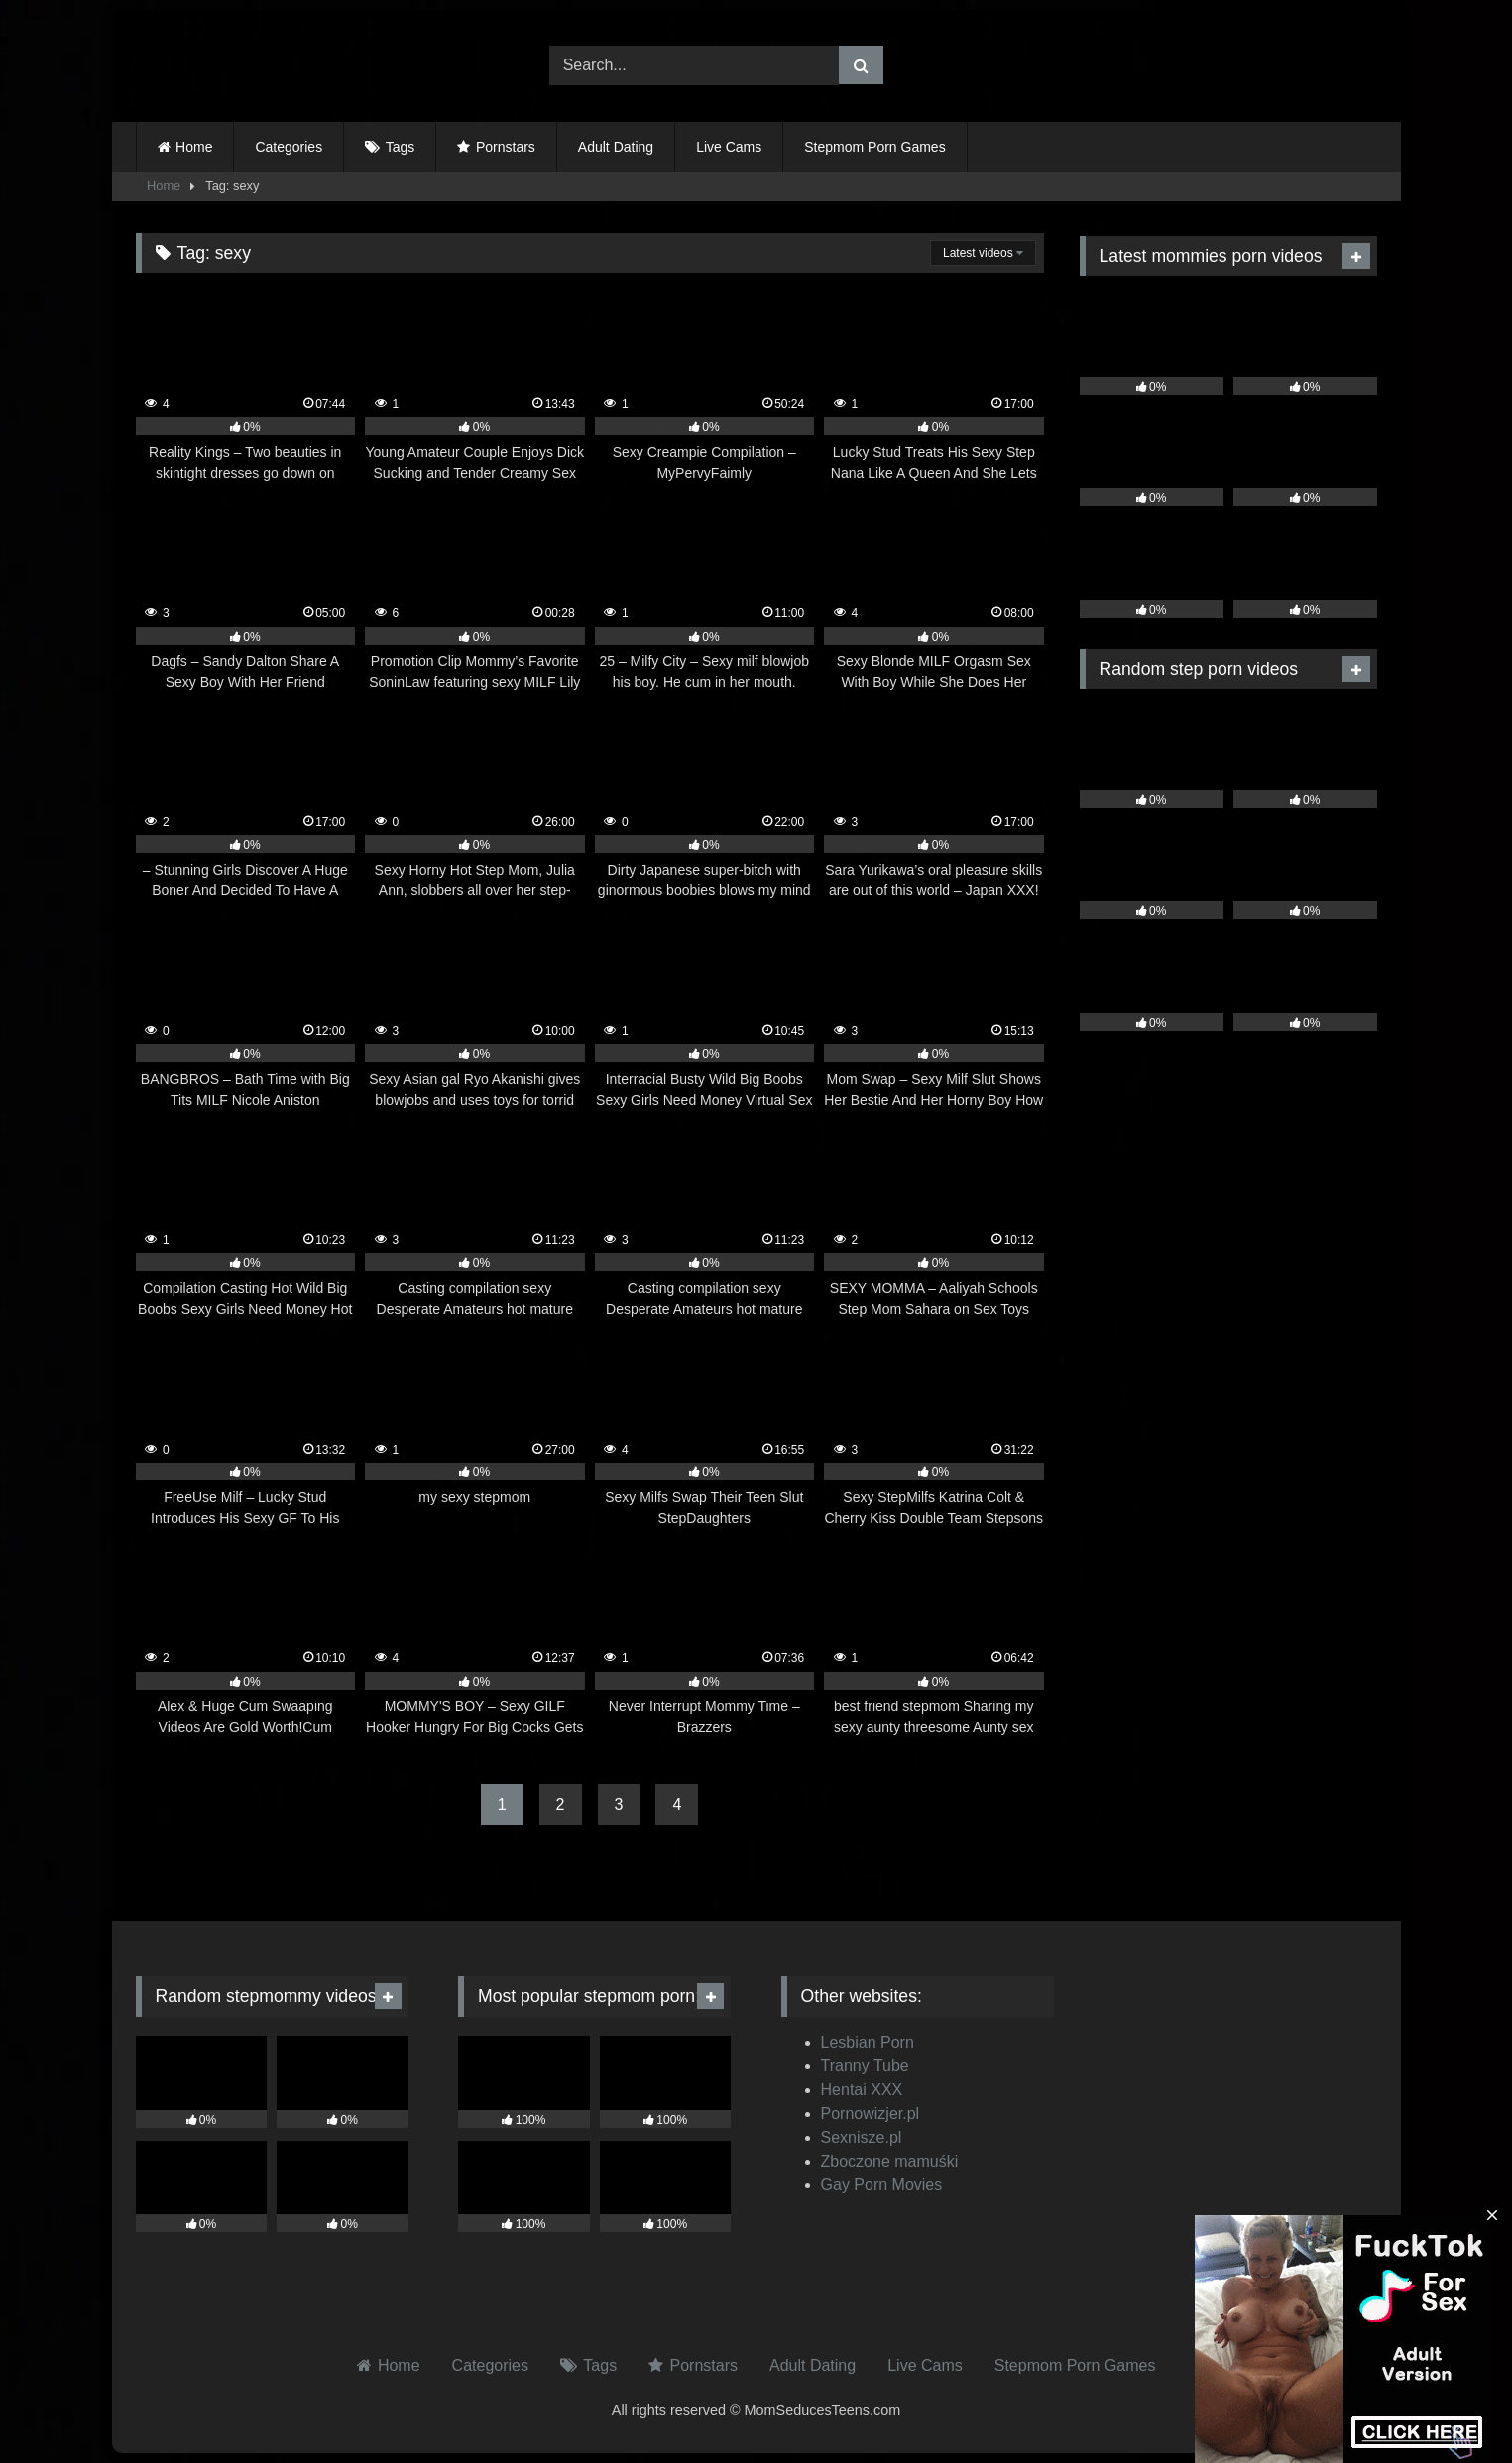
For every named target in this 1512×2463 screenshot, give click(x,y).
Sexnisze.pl (861, 2137)
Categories (288, 147)
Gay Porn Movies (882, 2184)
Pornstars (505, 147)
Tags (400, 147)
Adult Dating (615, 147)
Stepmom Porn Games (874, 147)
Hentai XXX (862, 2089)
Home (193, 147)
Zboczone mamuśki (890, 2161)
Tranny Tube (865, 2065)
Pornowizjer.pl (870, 2113)
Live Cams (728, 147)
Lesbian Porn (867, 2042)
